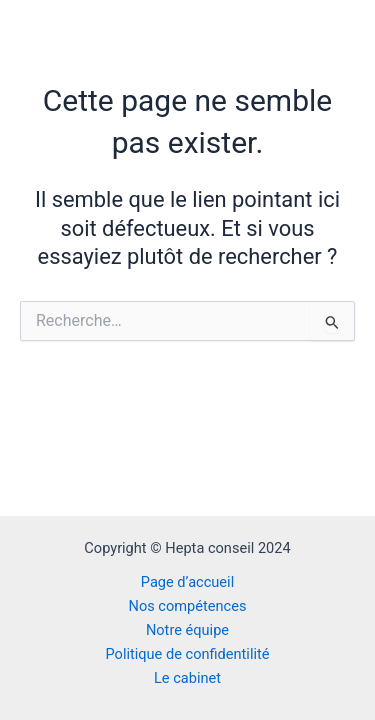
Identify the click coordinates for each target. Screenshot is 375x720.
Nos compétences (188, 606)
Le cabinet (187, 678)
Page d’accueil (187, 582)
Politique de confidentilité (187, 654)
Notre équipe (187, 630)
